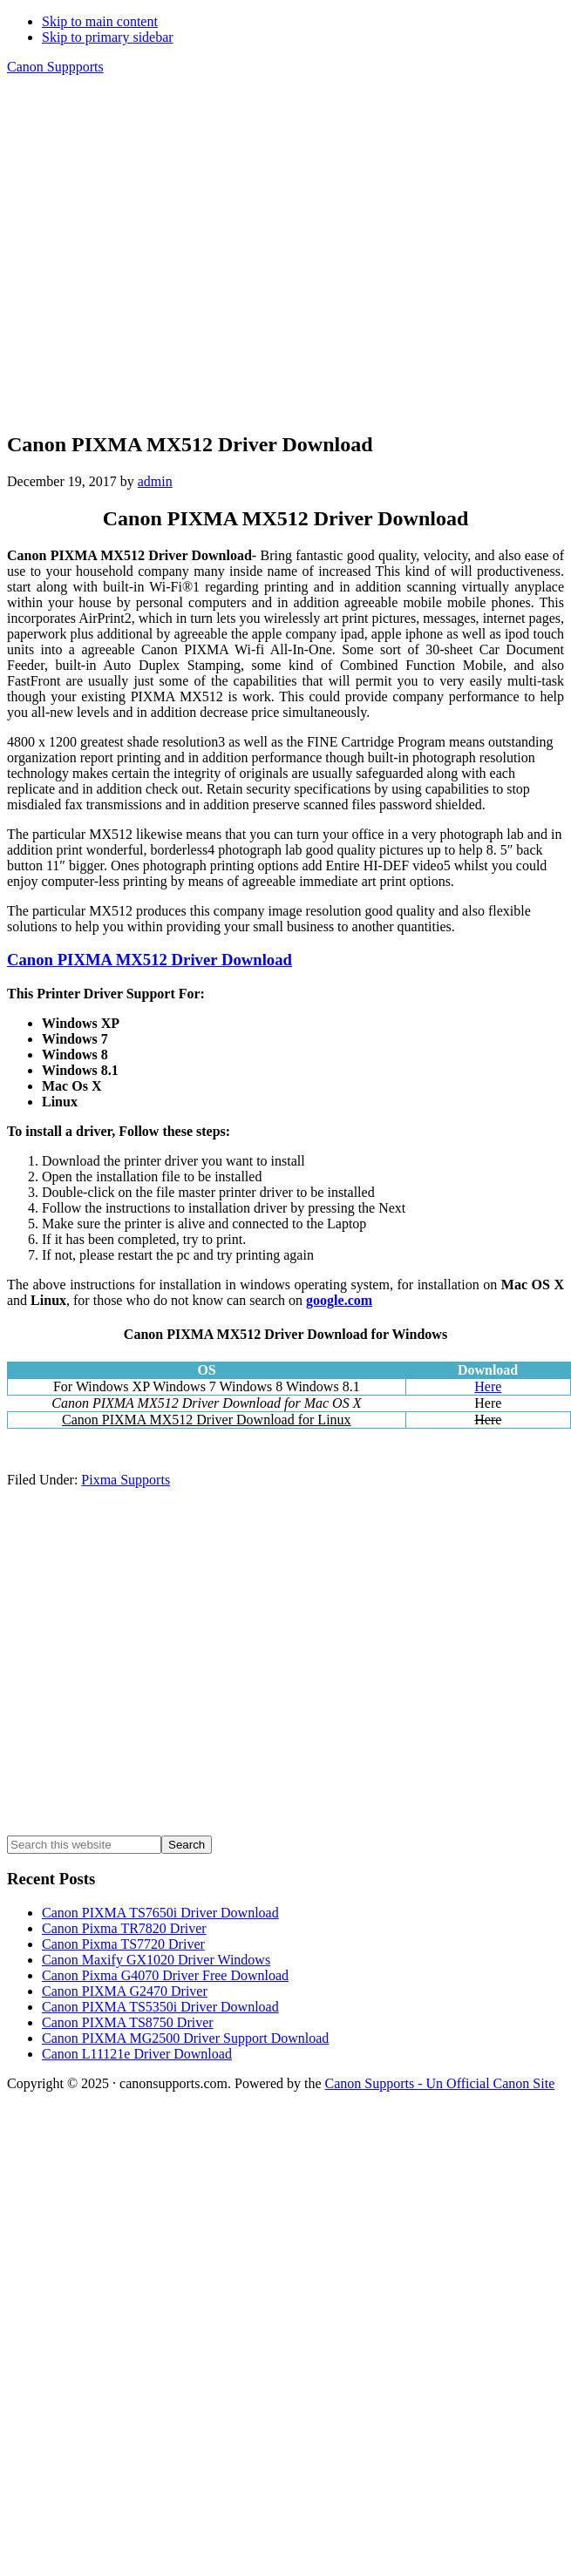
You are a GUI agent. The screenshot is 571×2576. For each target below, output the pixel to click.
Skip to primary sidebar (107, 37)
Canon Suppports (55, 66)
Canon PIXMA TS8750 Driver (128, 2022)
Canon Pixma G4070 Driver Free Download (165, 1975)
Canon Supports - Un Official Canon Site (440, 2083)
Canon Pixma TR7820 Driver (124, 1928)
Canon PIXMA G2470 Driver (124, 1991)
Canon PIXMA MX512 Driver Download (149, 959)
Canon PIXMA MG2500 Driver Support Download (185, 2038)
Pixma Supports (125, 1479)
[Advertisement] (163, 252)
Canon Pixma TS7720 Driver (123, 1944)
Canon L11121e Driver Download (137, 2053)
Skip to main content (100, 21)
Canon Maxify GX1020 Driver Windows (156, 1959)
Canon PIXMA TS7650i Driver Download (160, 1912)
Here (487, 1386)
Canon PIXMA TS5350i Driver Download (160, 2006)
